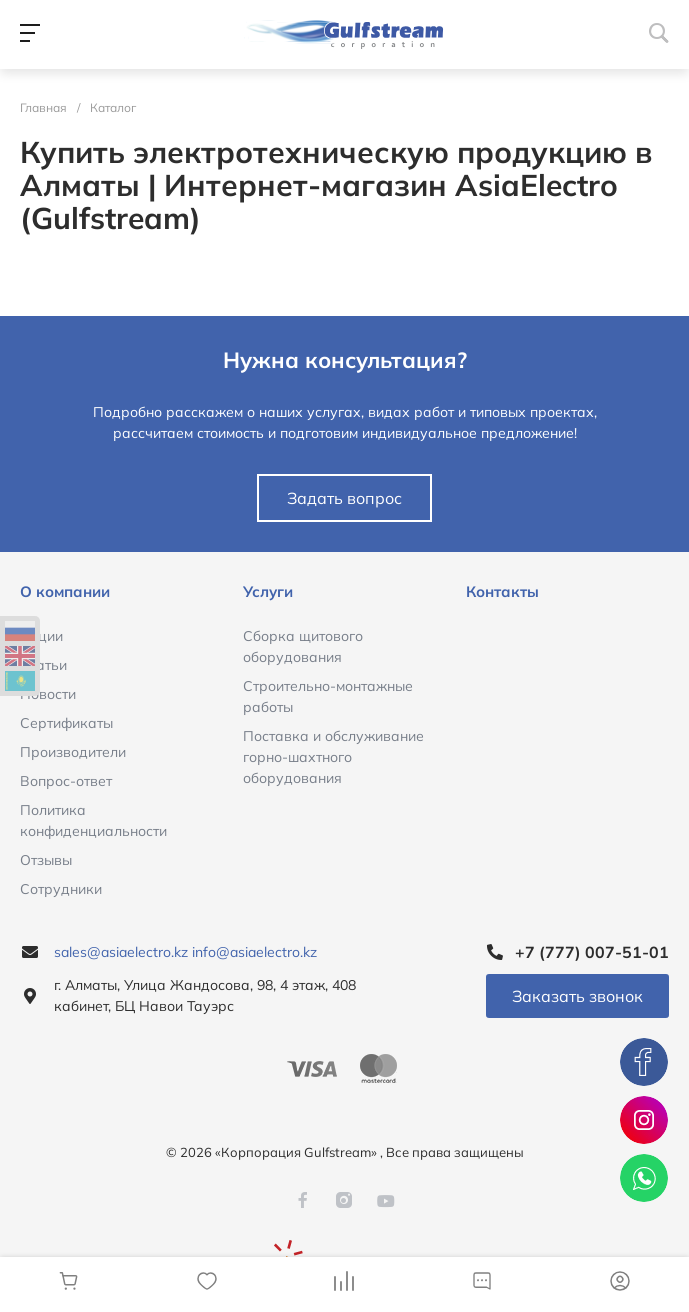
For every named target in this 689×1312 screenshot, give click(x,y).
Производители (73, 752)
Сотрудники (61, 889)
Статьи (43, 665)
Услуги (268, 591)
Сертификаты (66, 723)
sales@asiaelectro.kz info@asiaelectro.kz (185, 952)
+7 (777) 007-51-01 (592, 952)
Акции (41, 636)
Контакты (502, 591)
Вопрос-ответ (66, 781)
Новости (48, 694)
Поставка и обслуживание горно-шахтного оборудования (333, 757)
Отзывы (46, 860)
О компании (65, 591)
